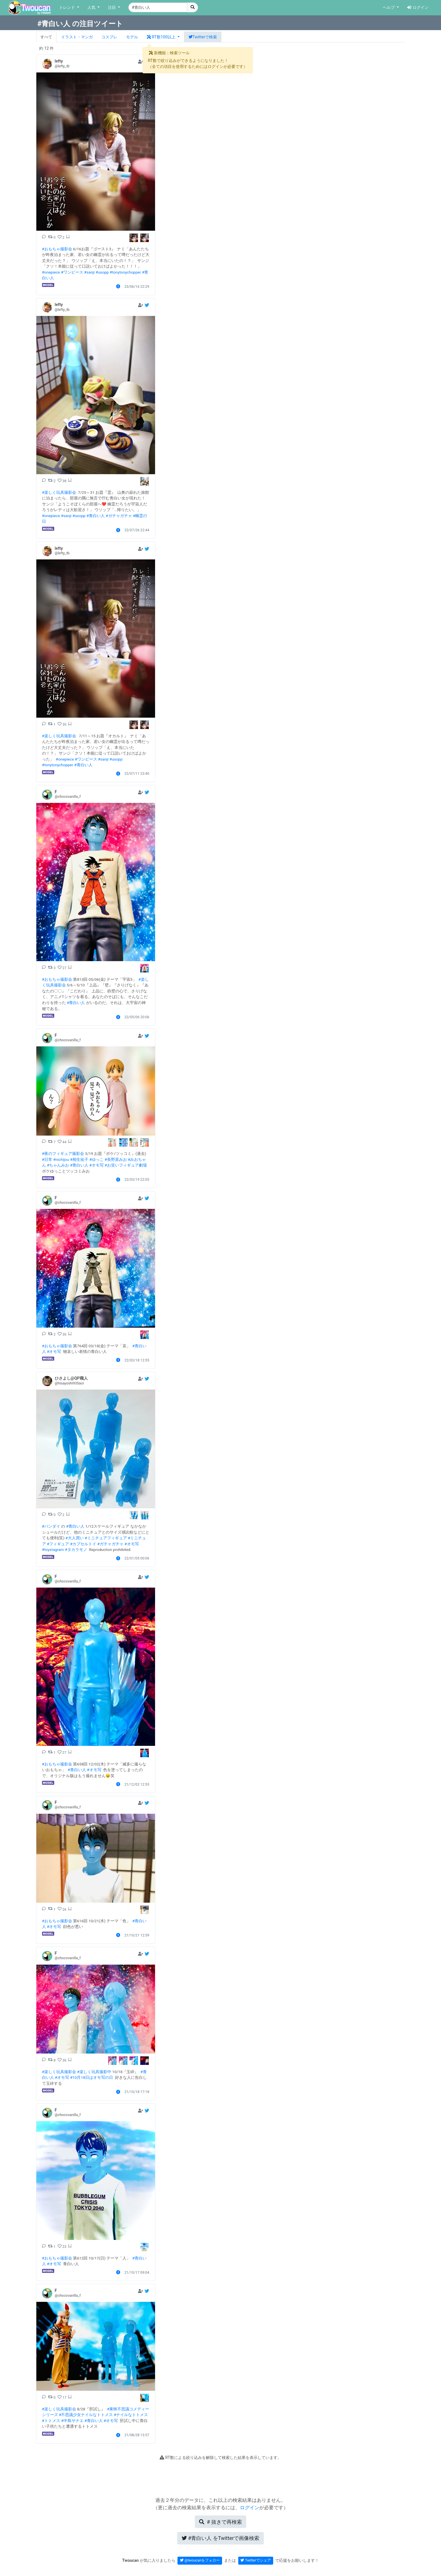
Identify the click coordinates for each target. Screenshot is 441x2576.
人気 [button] (92, 7)
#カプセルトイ (83, 1544)
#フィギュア (58, 1544)
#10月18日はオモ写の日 (91, 2077)
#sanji (89, 272)
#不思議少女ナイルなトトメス (86, 2414)
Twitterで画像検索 (221, 2538)
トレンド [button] (67, 7)
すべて (46, 37)
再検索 (220, 2522)
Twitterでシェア (256, 2560)
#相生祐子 (79, 1159)
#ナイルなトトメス (131, 2414)
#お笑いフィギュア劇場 (125, 1165)
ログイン (418, 7)
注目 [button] (112, 7)
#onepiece (51, 272)
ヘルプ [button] (389, 7)
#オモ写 (96, 1165)
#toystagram (53, 1549)
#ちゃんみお (58, 1165)
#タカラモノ (76, 1549)
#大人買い (74, 1538)
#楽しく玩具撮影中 (94, 2071)
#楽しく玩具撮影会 (59, 492)
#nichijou (61, 1159)
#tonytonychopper (125, 272)
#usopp (102, 272)
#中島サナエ (72, 2420)
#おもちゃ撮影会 (57, 249)
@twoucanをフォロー (200, 2560)
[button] (163, 37)
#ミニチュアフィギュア (106, 1538)
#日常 (47, 1159)
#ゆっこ (96, 1159)
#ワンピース (72, 272)
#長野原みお (115, 1159)
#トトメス (51, 2420)
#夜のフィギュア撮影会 (63, 1153)
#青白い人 (95, 515)
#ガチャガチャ (119, 515)
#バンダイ (51, 1526)
